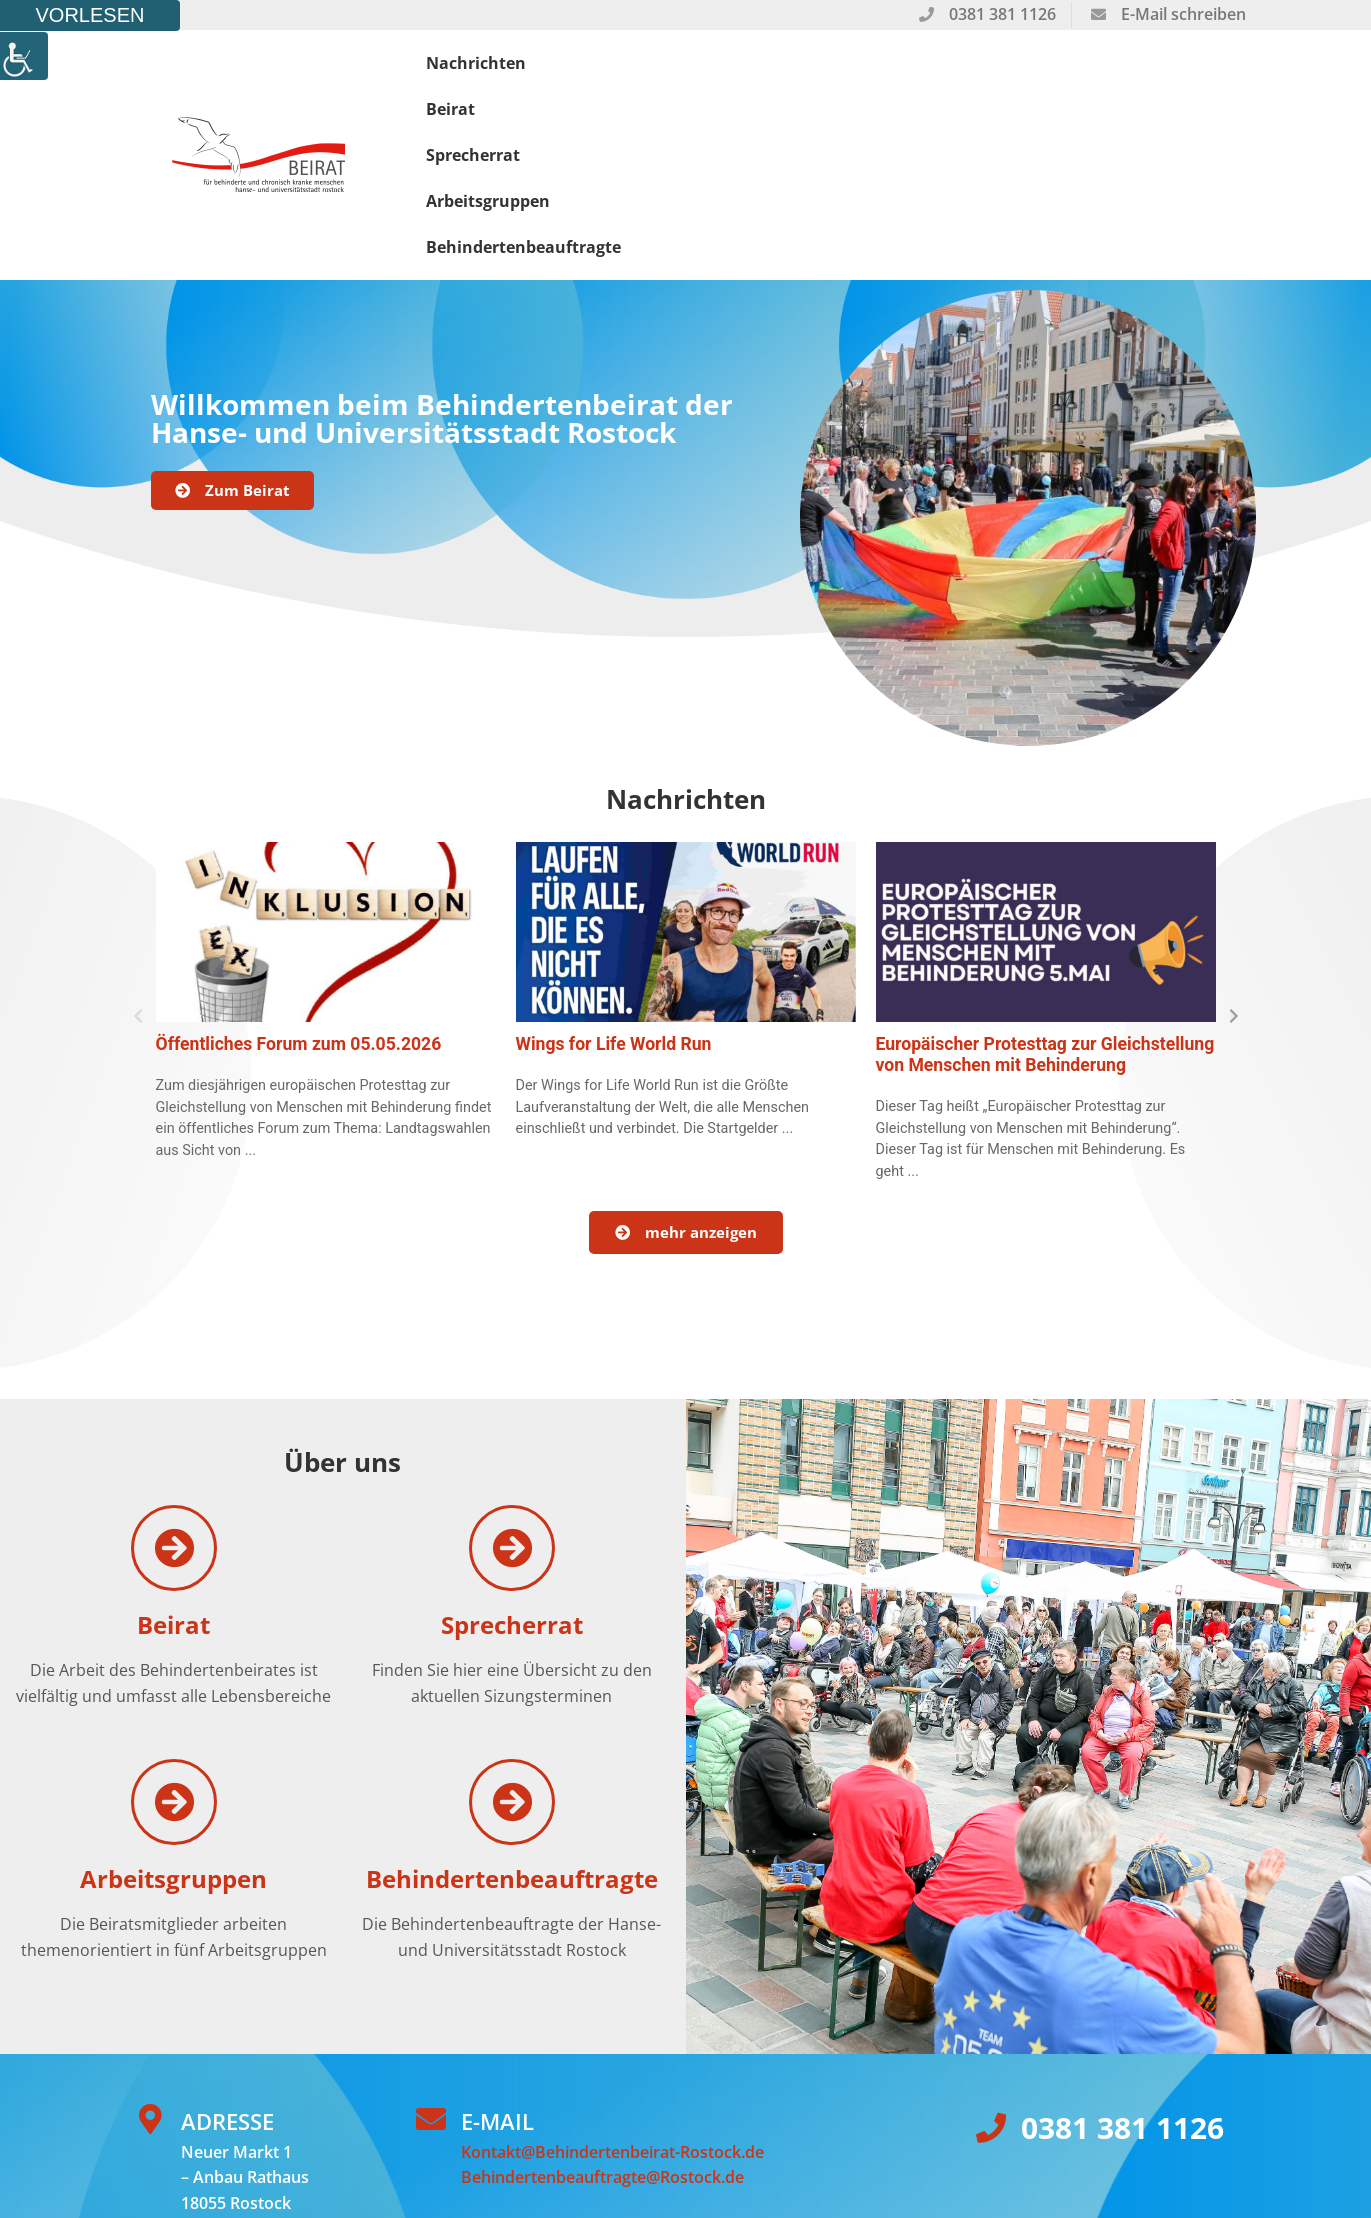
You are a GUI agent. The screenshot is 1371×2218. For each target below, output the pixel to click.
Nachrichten (488, 77)
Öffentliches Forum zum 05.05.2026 (299, 889)
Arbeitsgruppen (907, 77)
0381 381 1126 (1122, 1972)
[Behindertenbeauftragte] (512, 1647)
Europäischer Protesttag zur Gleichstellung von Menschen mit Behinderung (1045, 899)
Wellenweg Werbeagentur (286, 2127)
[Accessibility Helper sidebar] (24, 56)
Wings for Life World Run (614, 889)
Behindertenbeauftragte (1120, 77)
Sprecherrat (743, 77)
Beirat (616, 77)
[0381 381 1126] (991, 1973)
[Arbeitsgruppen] (174, 1647)
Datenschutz (444, 2127)
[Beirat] (174, 1393)
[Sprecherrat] (512, 1393)
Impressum (547, 2127)
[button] (138, 861)
